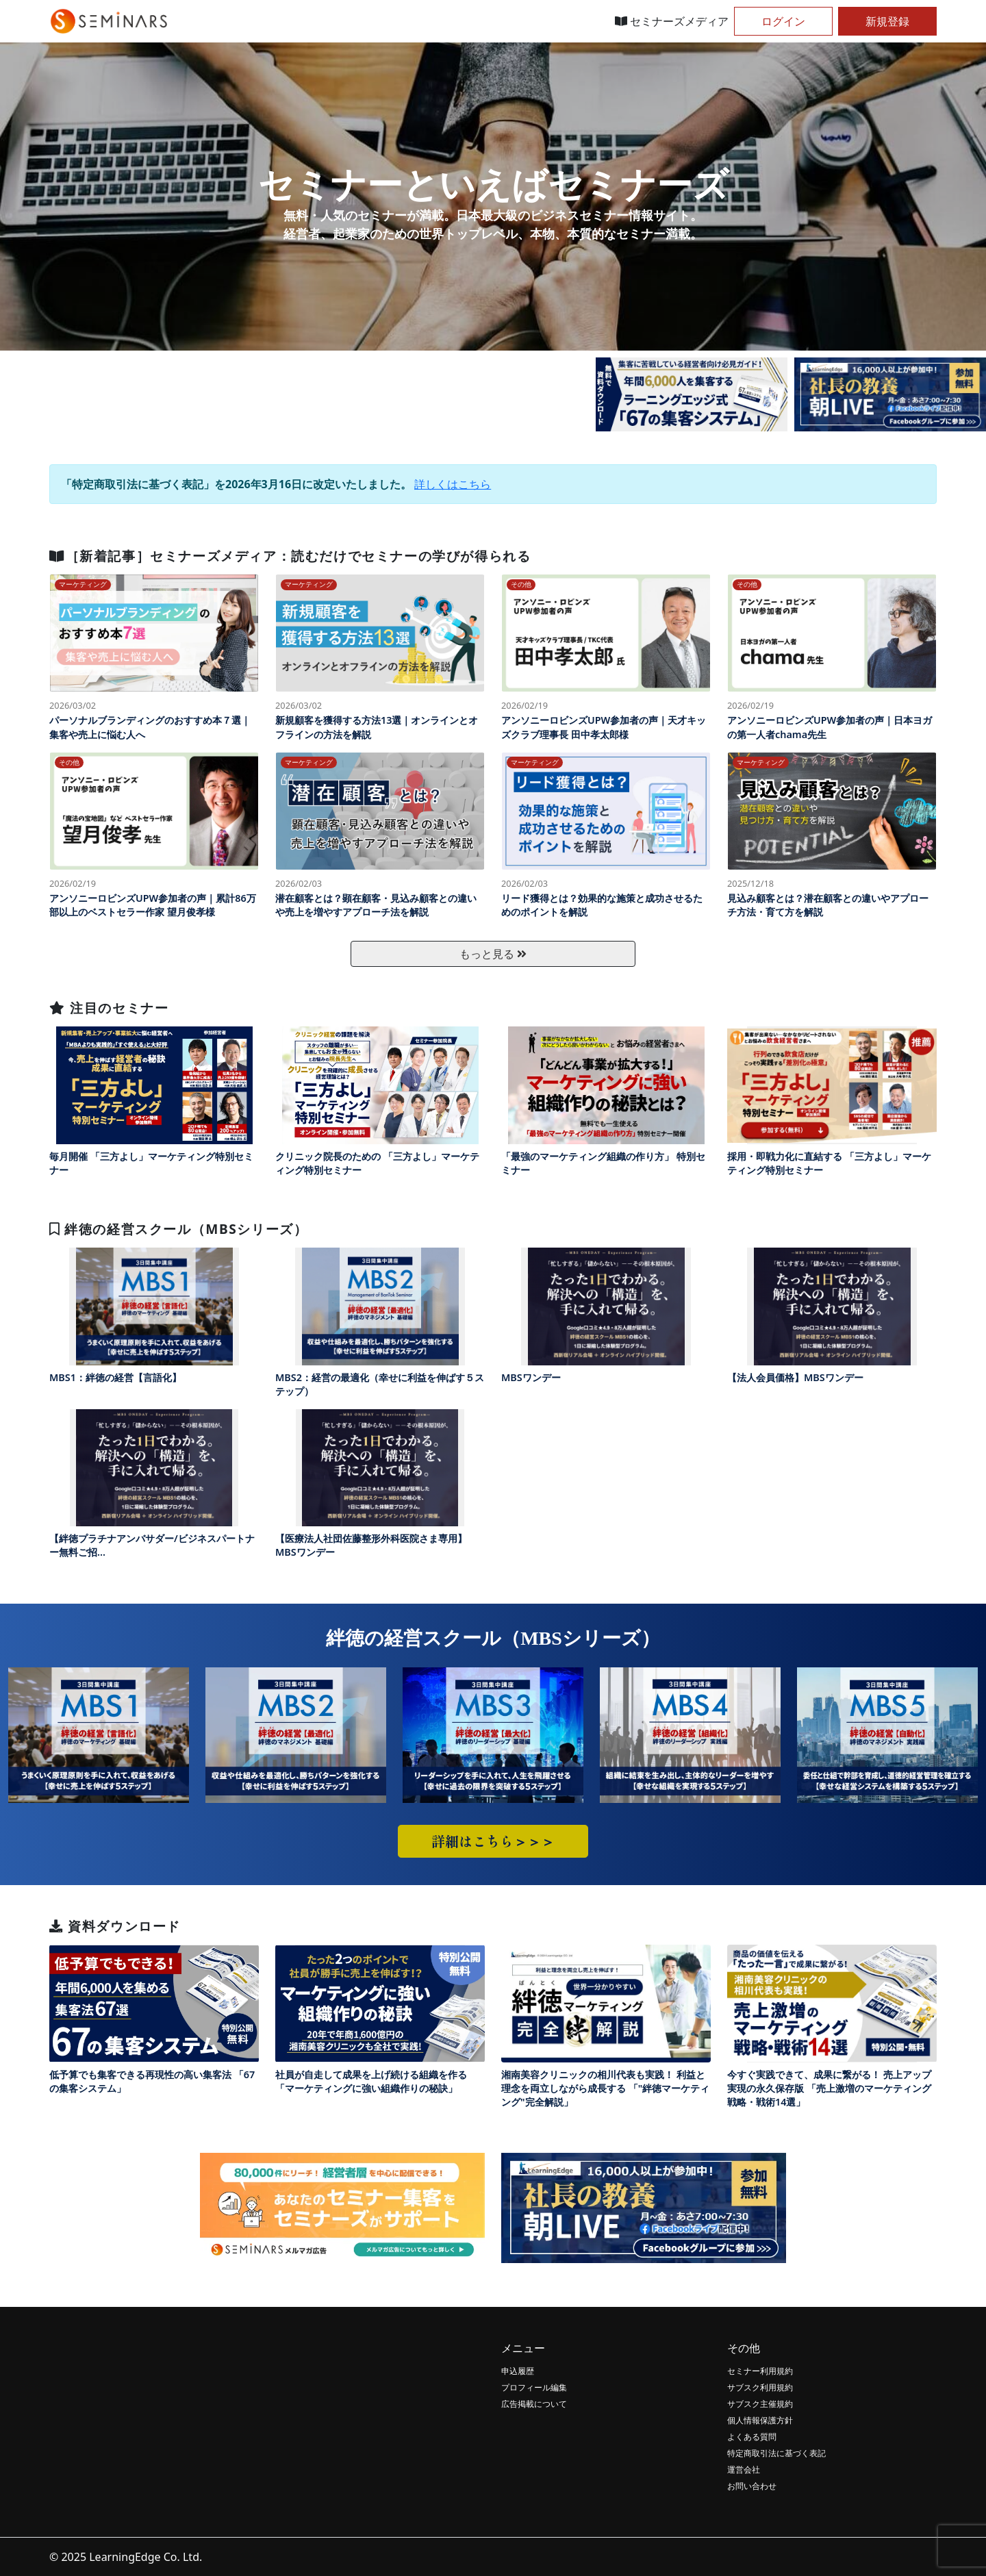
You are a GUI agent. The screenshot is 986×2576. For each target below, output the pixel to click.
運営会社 (743, 2469)
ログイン (783, 21)
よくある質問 (751, 2436)
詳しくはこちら (452, 484)
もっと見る (493, 953)
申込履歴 (517, 2371)
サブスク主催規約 (760, 2404)
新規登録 (887, 21)
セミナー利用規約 (760, 2371)
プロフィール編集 (534, 2387)
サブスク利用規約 (760, 2387)
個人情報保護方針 (760, 2420)
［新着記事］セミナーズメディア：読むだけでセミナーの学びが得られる (290, 555)
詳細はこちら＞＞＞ (493, 1841)
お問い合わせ (751, 2486)
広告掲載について (534, 2404)
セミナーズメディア (672, 21)
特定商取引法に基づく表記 (776, 2453)
